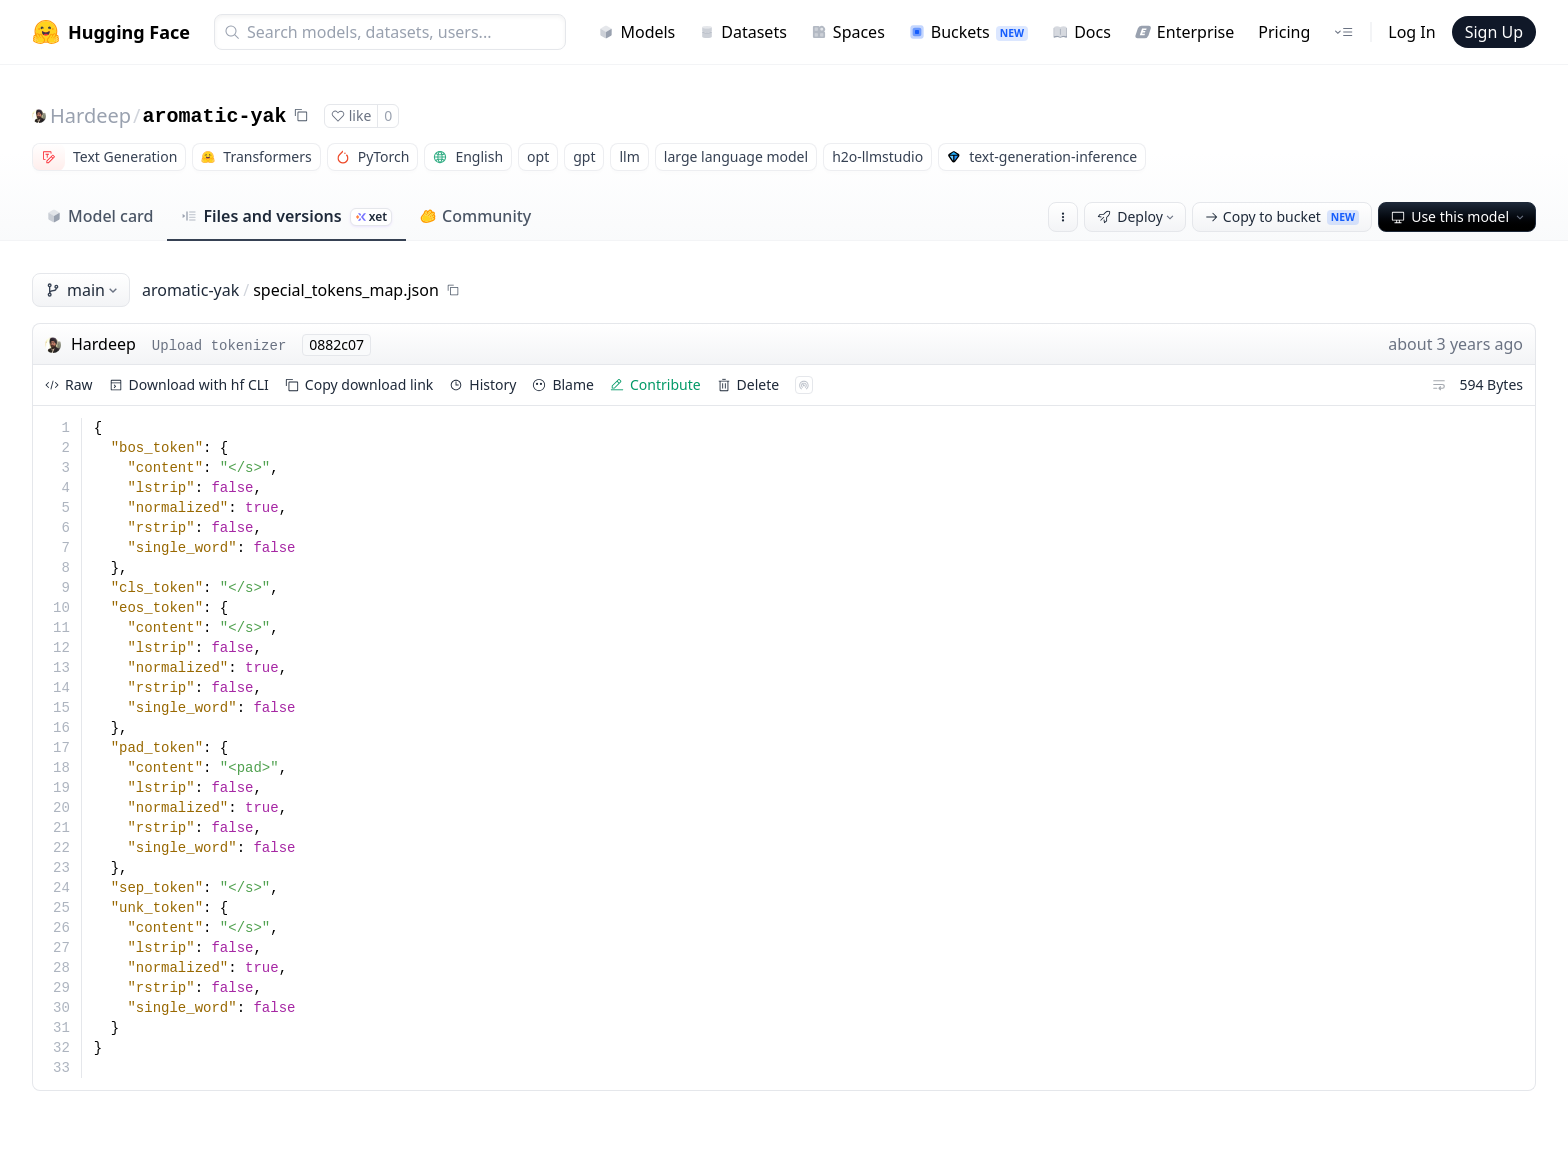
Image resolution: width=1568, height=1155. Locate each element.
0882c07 (336, 344)
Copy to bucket (1282, 216)
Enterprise (1184, 32)
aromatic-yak (215, 116)
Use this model (1459, 216)
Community (475, 216)
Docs (1081, 32)
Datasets (743, 32)
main (83, 290)
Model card (99, 216)
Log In (1411, 32)
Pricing (1284, 32)
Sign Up (1494, 32)
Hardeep (90, 115)
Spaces (848, 32)
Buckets (968, 32)
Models (636, 32)
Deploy (1137, 216)
